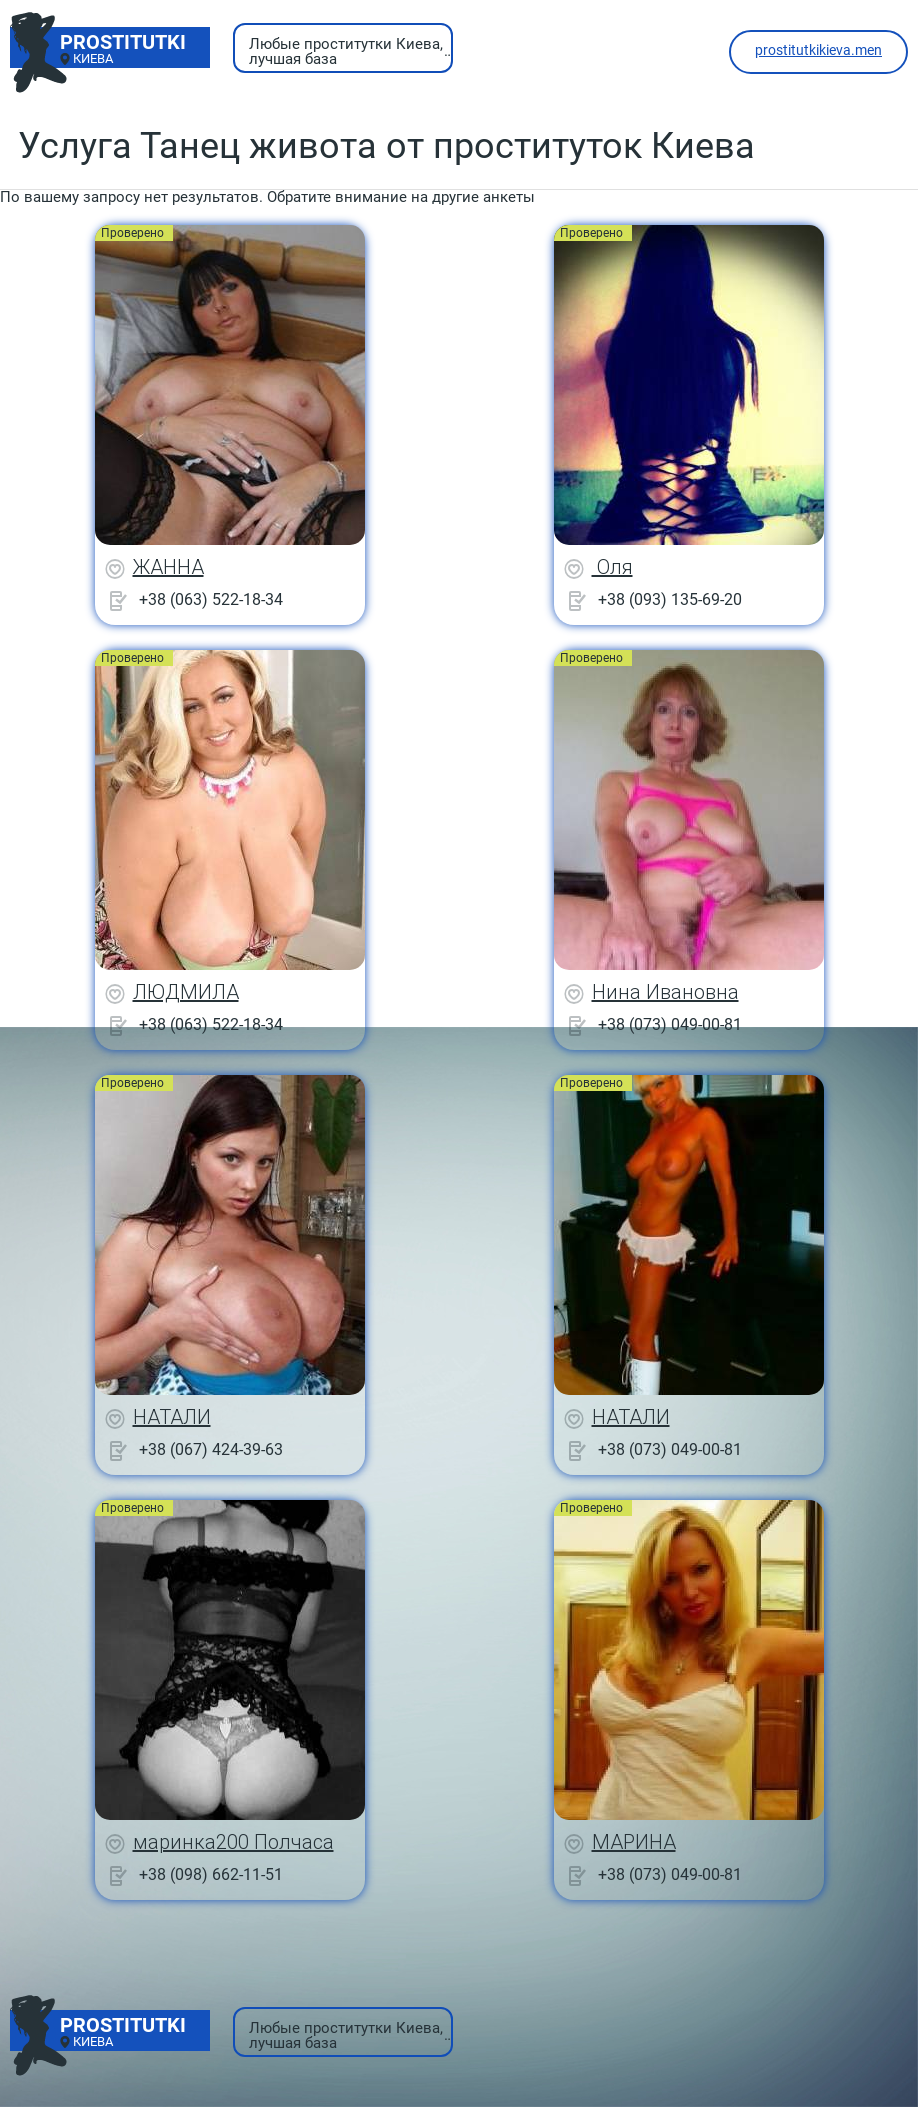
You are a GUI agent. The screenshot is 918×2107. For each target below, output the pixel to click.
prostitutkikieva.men (818, 50)
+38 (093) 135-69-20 (670, 599)
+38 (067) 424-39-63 (211, 1449)
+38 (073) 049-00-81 (670, 1024)
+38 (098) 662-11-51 (211, 1874)
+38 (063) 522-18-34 (211, 599)
